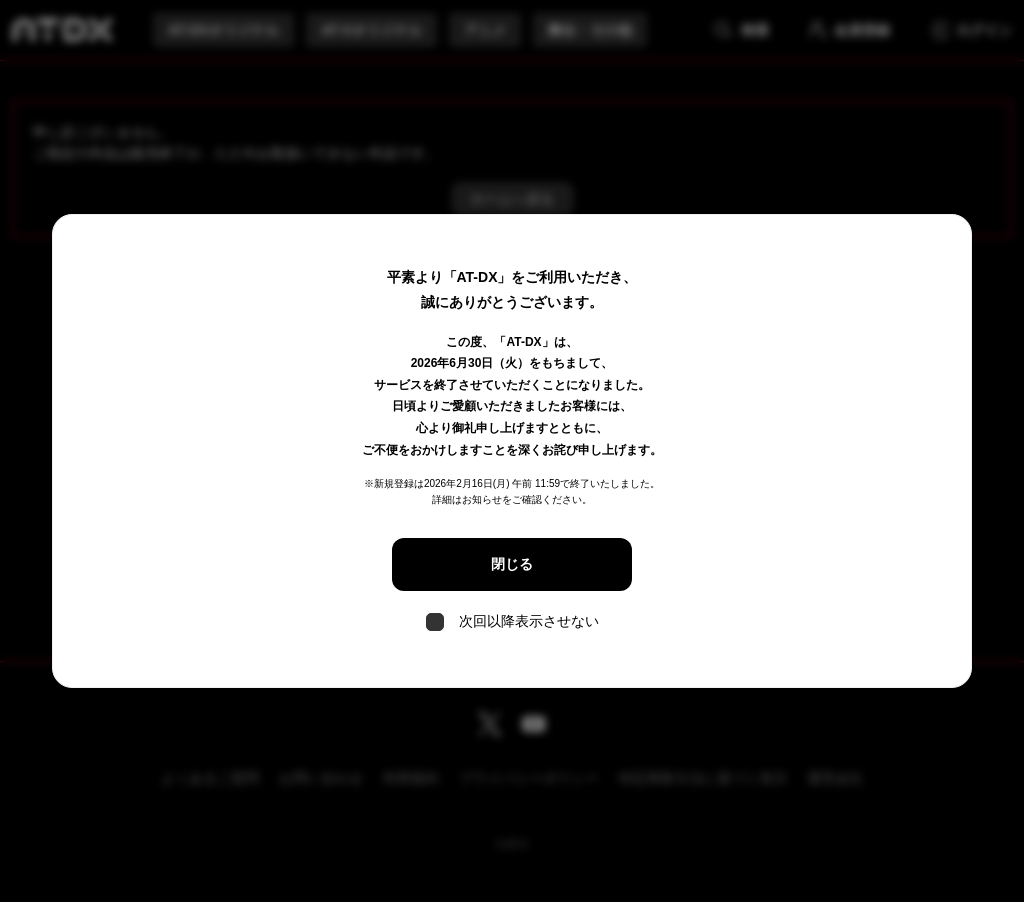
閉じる (512, 564)
